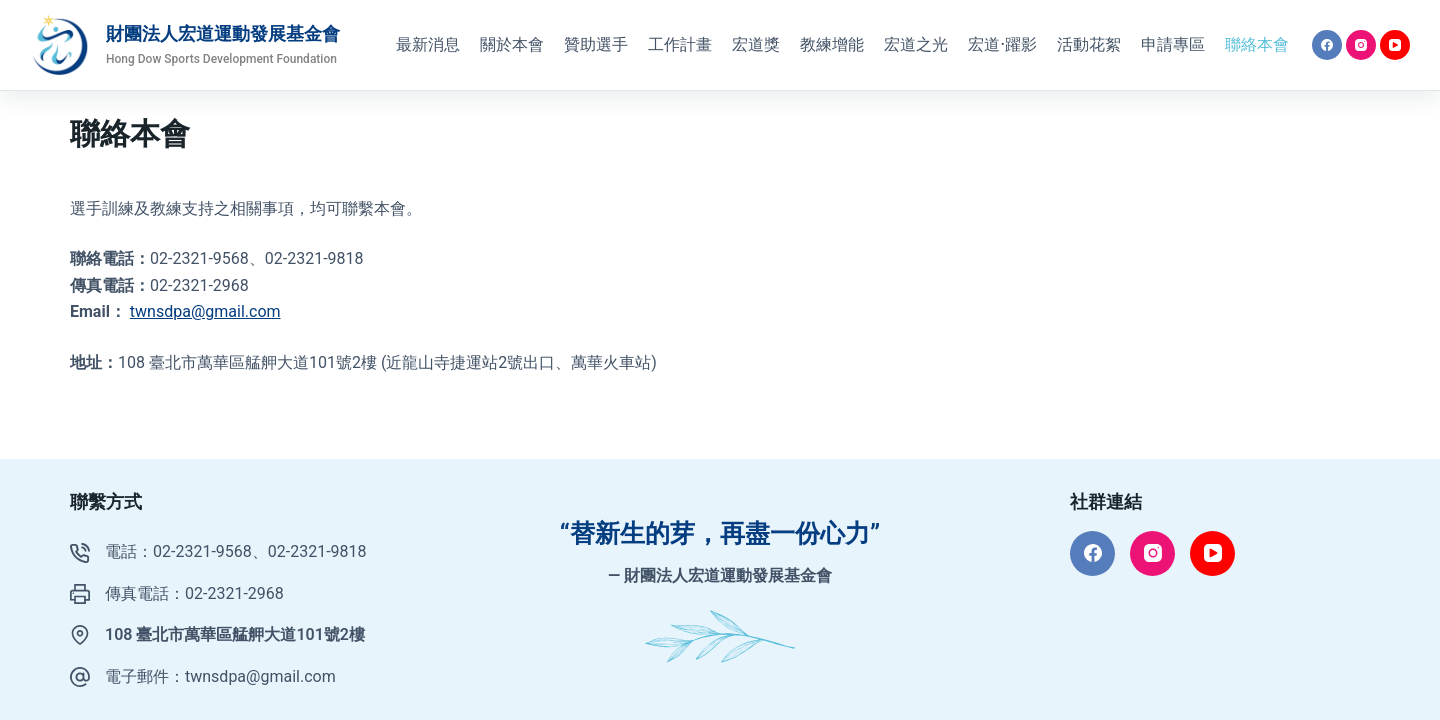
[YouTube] (1395, 45)
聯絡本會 (1257, 44)
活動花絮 (1089, 44)
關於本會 (512, 44)
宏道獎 (756, 44)
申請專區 (1173, 44)
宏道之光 (916, 44)
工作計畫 (680, 44)
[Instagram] (1361, 45)
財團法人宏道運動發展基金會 (223, 33)
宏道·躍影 (1002, 44)
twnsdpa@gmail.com (205, 311)
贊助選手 (596, 44)
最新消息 (428, 44)
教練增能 (832, 44)
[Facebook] (1327, 45)
